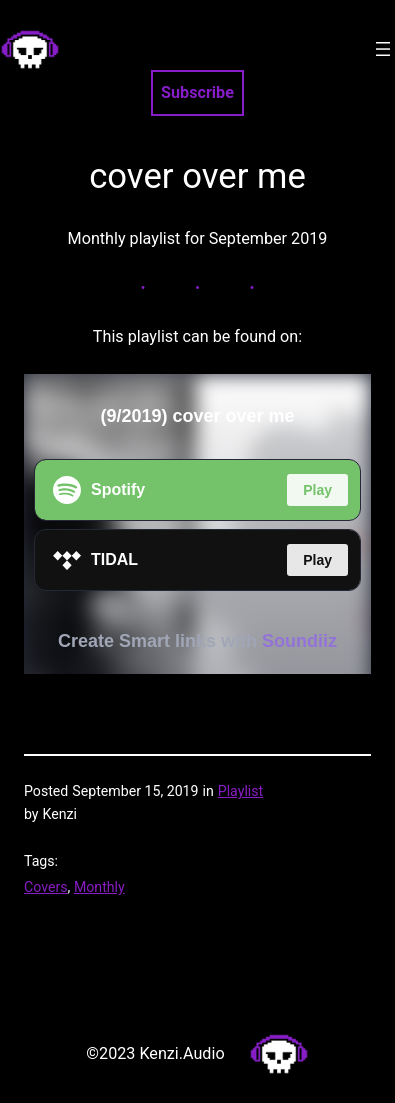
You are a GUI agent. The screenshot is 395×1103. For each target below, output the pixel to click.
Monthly (99, 887)
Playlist (241, 791)
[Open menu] (383, 49)
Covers (46, 887)
